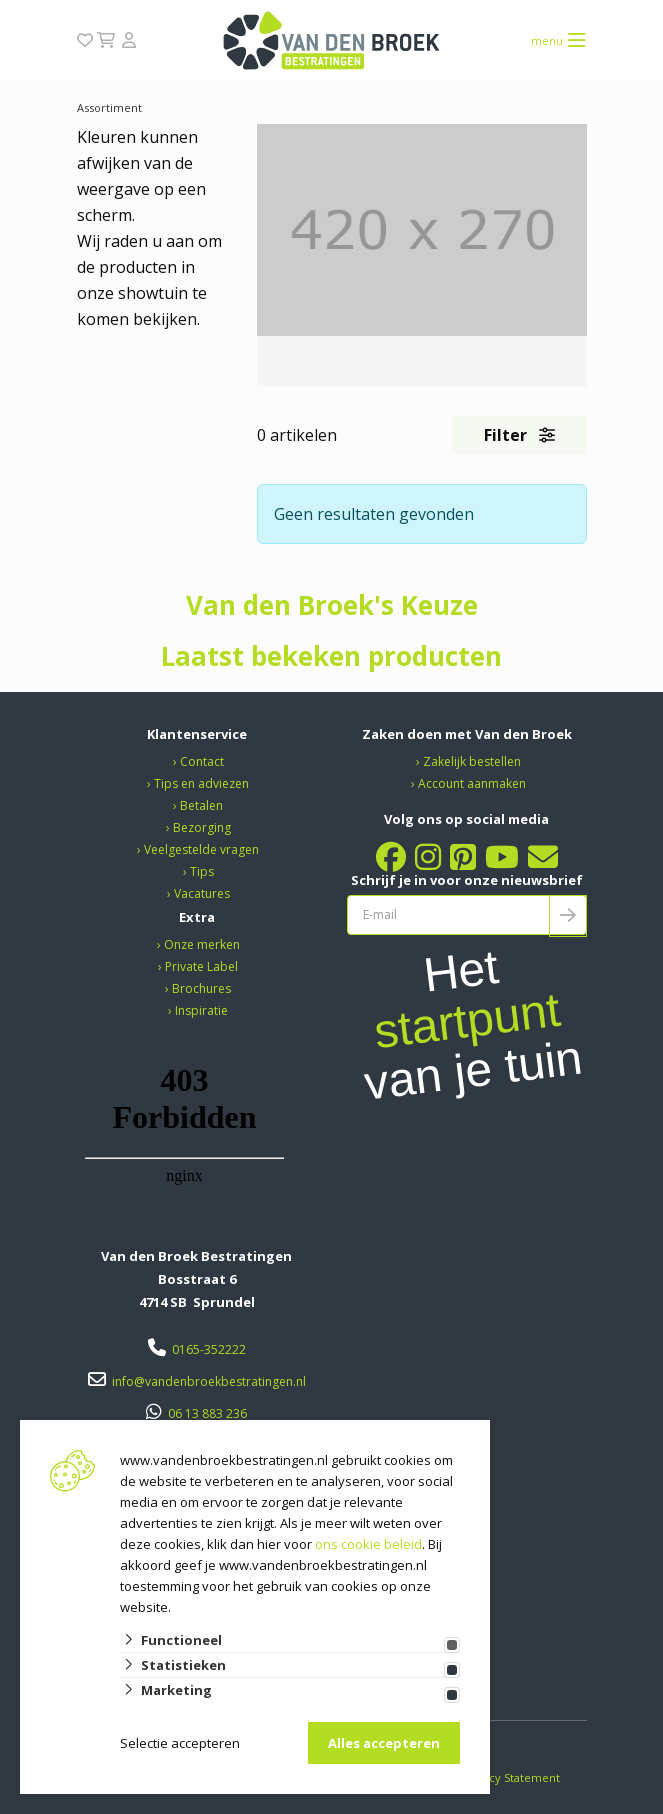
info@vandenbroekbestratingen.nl (209, 1381)
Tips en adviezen (201, 783)
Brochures (201, 988)
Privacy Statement (512, 1777)
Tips (202, 871)
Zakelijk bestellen (472, 761)
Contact (202, 761)
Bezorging (202, 827)
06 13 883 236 (207, 1413)
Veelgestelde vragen (201, 849)
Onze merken (202, 944)
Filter (519, 435)
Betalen (201, 805)
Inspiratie (201, 1010)
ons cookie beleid (368, 1544)
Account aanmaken (472, 783)
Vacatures (202, 893)
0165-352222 (209, 1349)
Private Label (201, 966)
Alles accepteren (384, 1743)
